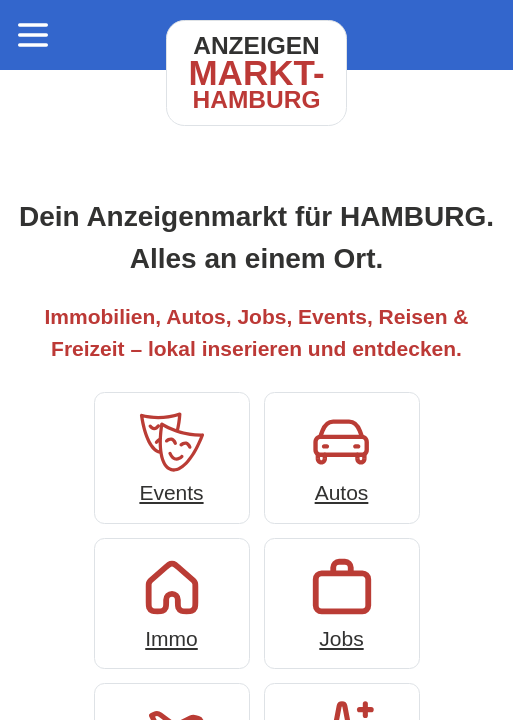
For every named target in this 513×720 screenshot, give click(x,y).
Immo (172, 601)
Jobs (342, 601)
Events (172, 455)
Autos (342, 455)
